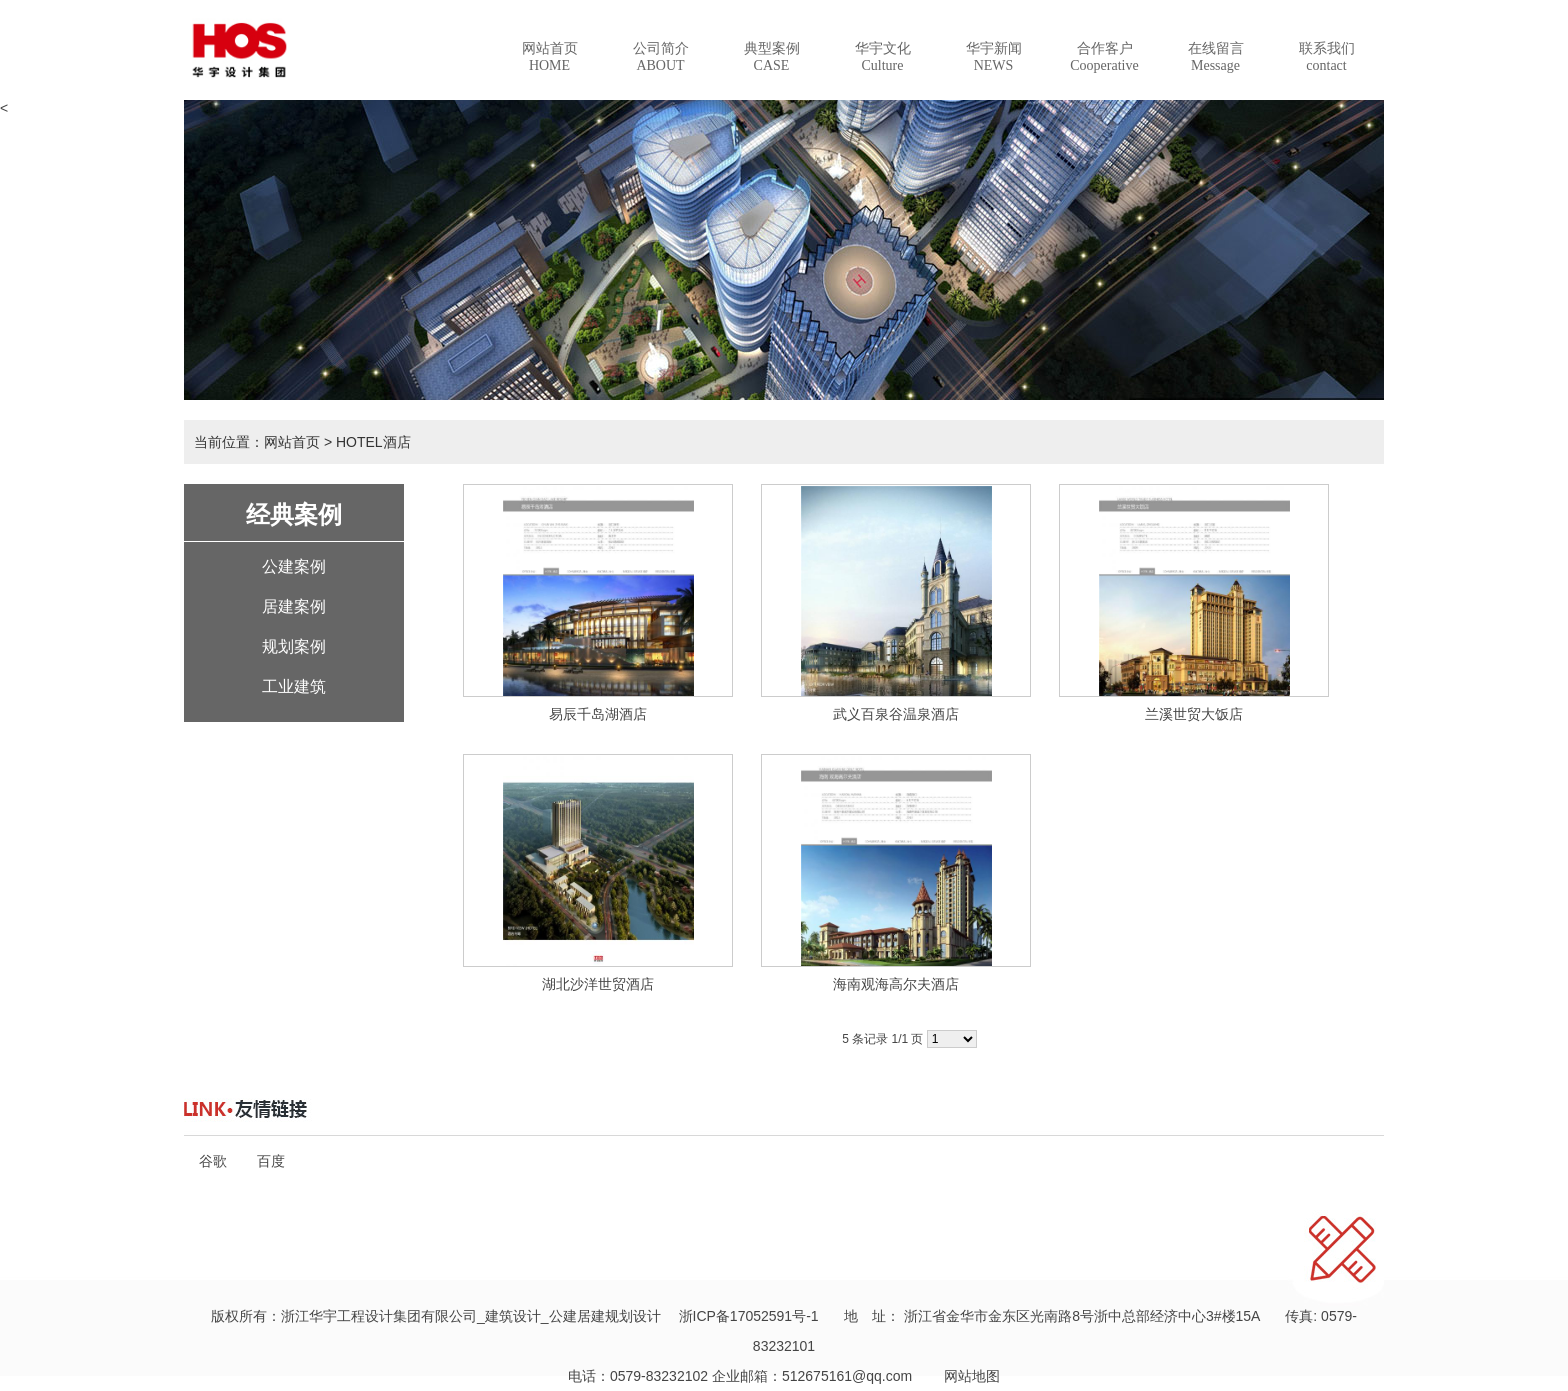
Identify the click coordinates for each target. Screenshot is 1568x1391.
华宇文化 (883, 57)
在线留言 (1216, 57)
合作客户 (1104, 57)
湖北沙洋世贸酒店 (598, 984)
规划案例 (294, 646)
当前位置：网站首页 (257, 442)
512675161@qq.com (847, 1376)
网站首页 (550, 57)
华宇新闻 (994, 57)
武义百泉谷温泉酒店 (896, 714)
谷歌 (213, 1161)
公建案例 (294, 566)
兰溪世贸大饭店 (1194, 714)
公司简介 (661, 57)
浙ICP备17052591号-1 (749, 1316)
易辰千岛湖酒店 (598, 714)
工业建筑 (294, 686)
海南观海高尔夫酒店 (896, 984)
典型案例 (772, 57)
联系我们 (1327, 57)
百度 (271, 1161)
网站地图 (965, 1376)
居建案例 (294, 606)
